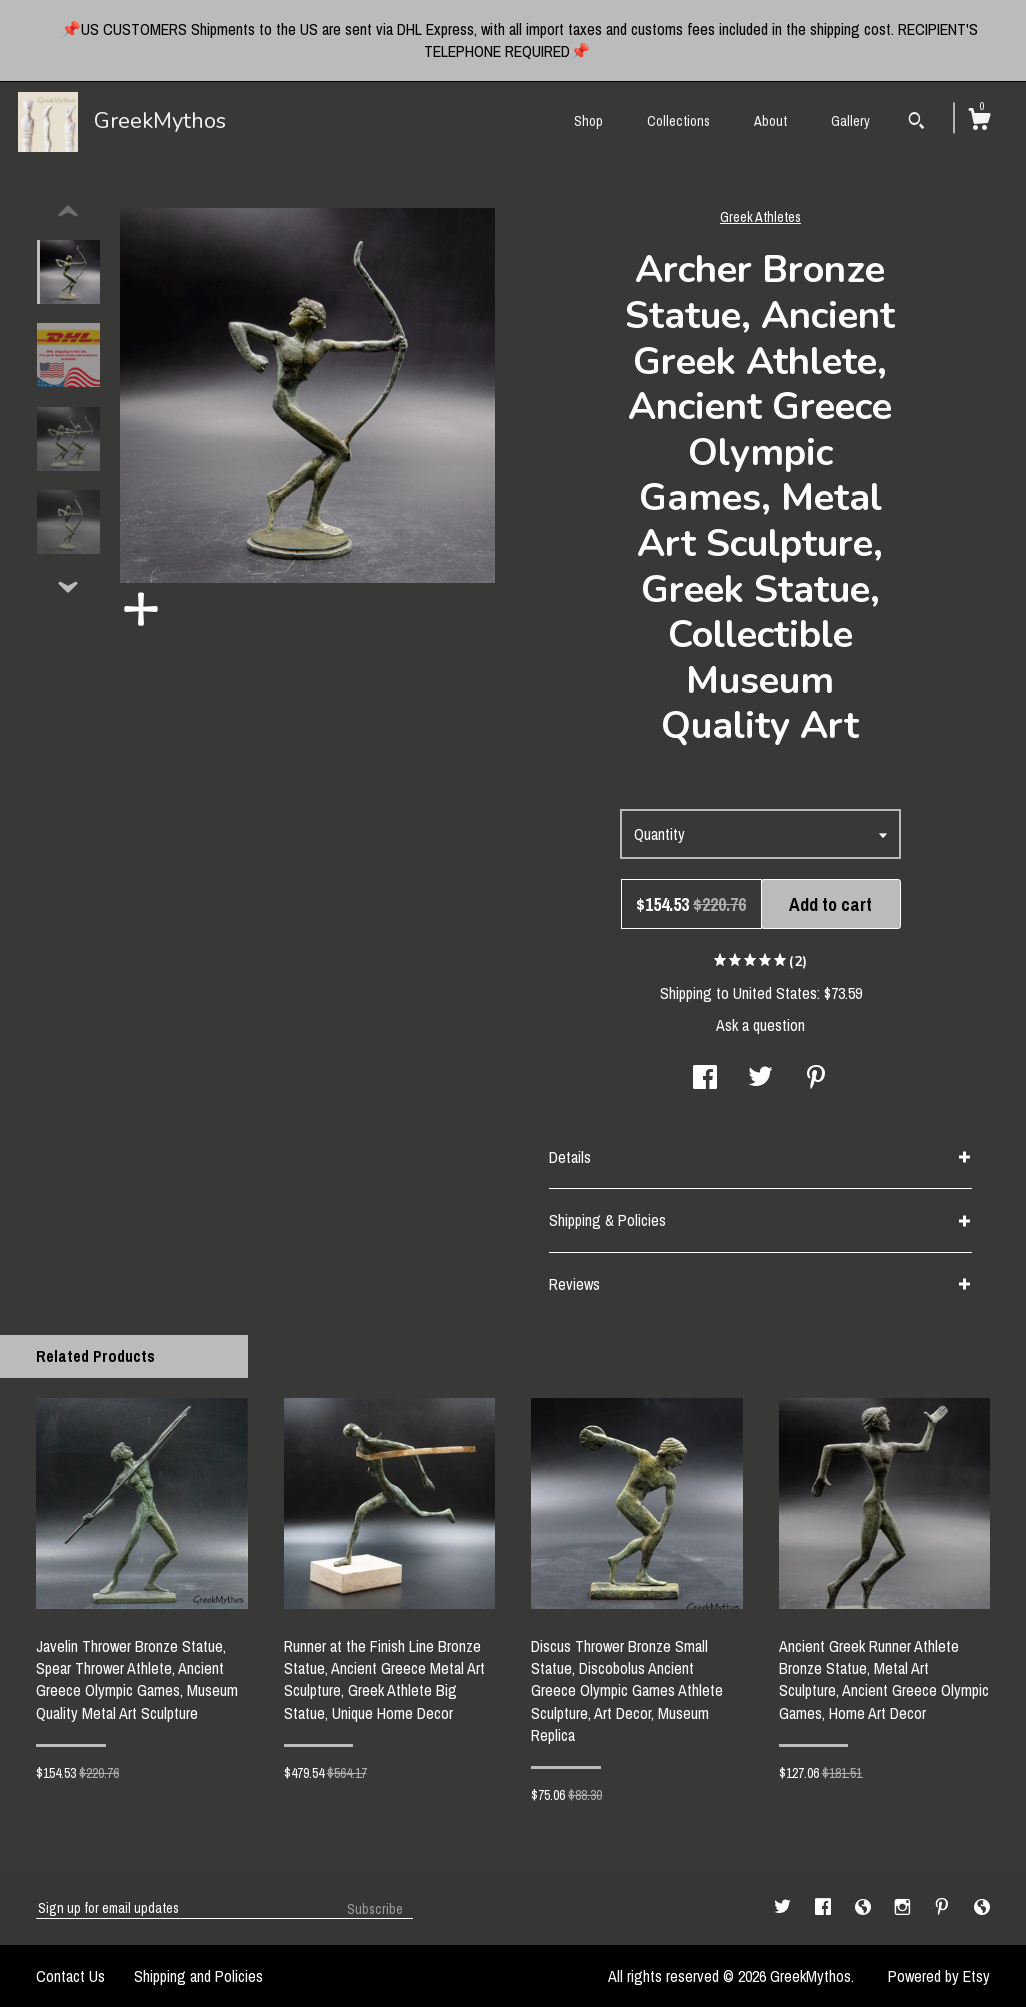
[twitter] (784, 1907)
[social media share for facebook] (705, 1079)
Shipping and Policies (198, 1976)
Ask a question (760, 1025)
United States (775, 993)
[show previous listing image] (68, 212)
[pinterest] (944, 1907)
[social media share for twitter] (760, 1079)
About (770, 121)
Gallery (850, 121)
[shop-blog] (865, 1907)
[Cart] (979, 122)
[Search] (916, 123)
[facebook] (825, 1907)
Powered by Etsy (939, 1976)
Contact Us (70, 1976)
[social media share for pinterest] (816, 1079)
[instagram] (904, 1907)
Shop (588, 121)
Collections (678, 121)
